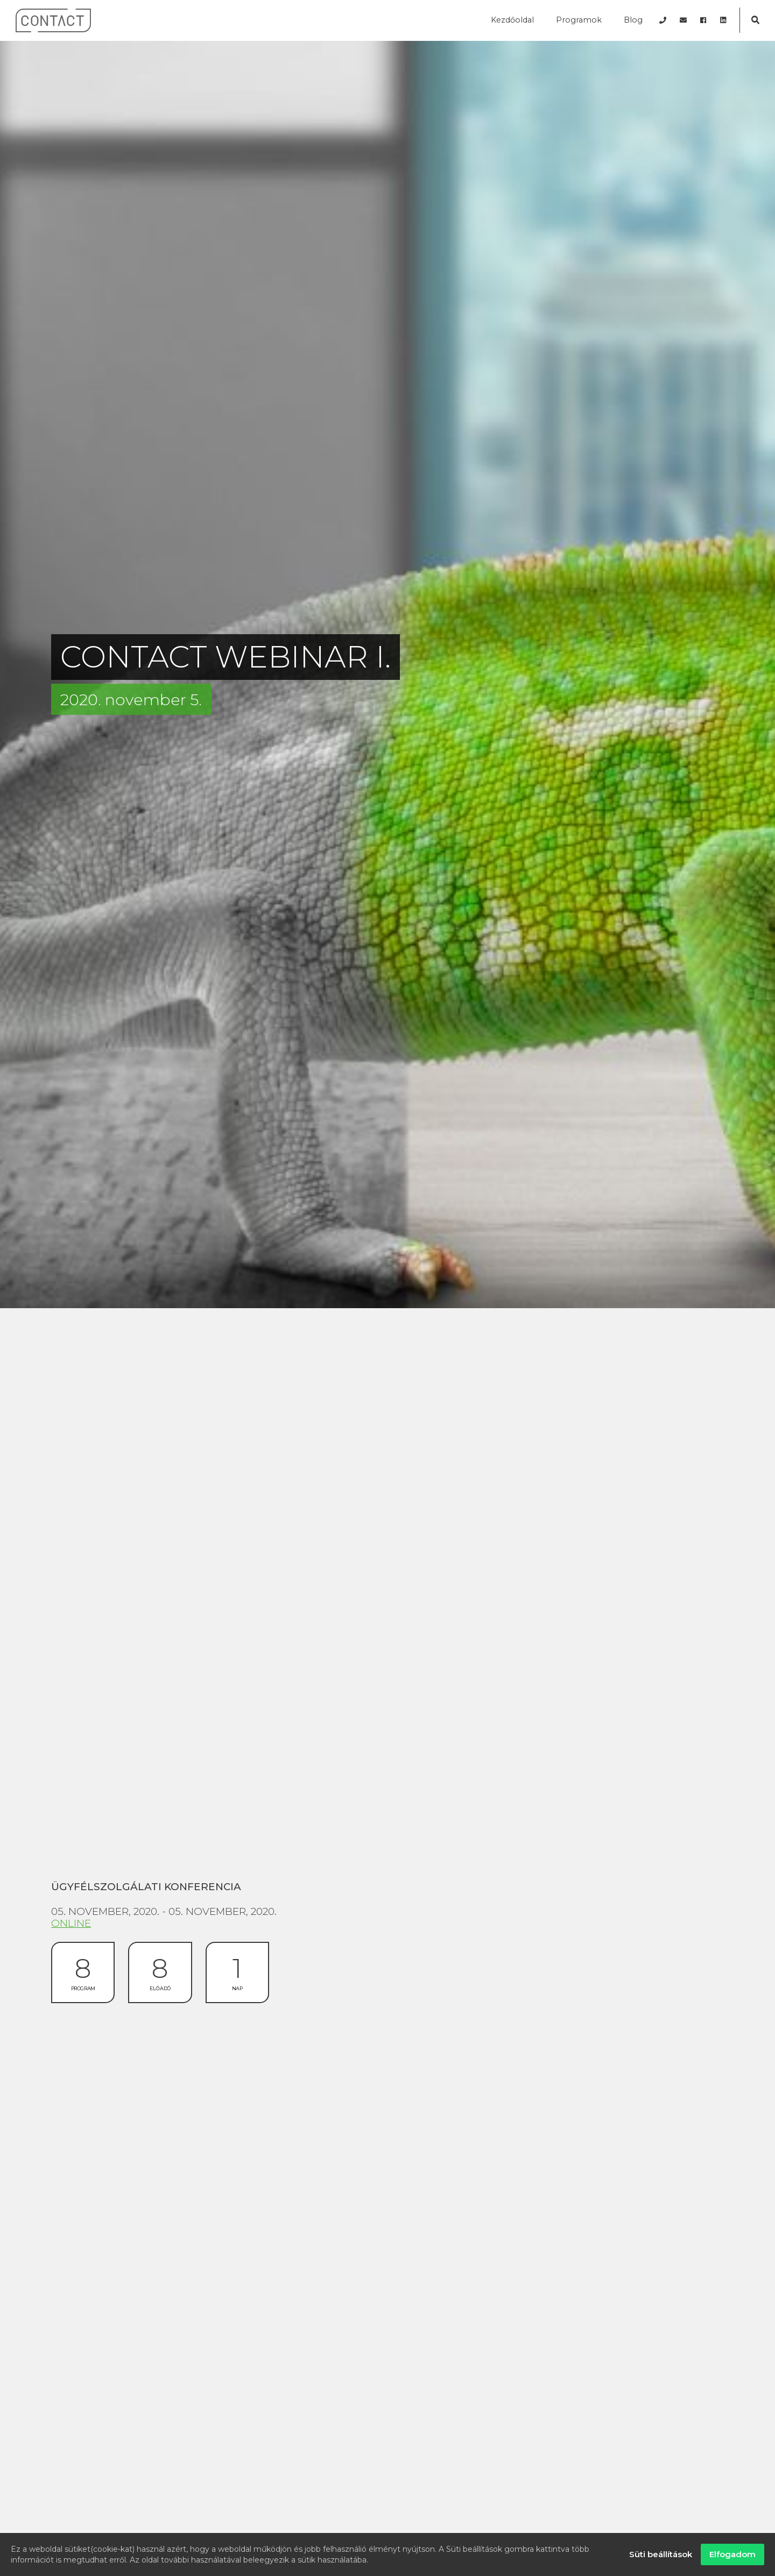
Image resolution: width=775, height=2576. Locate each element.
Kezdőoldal (512, 20)
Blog (633, 20)
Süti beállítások (660, 2554)
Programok (579, 20)
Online (71, 1923)
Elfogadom (732, 2554)
